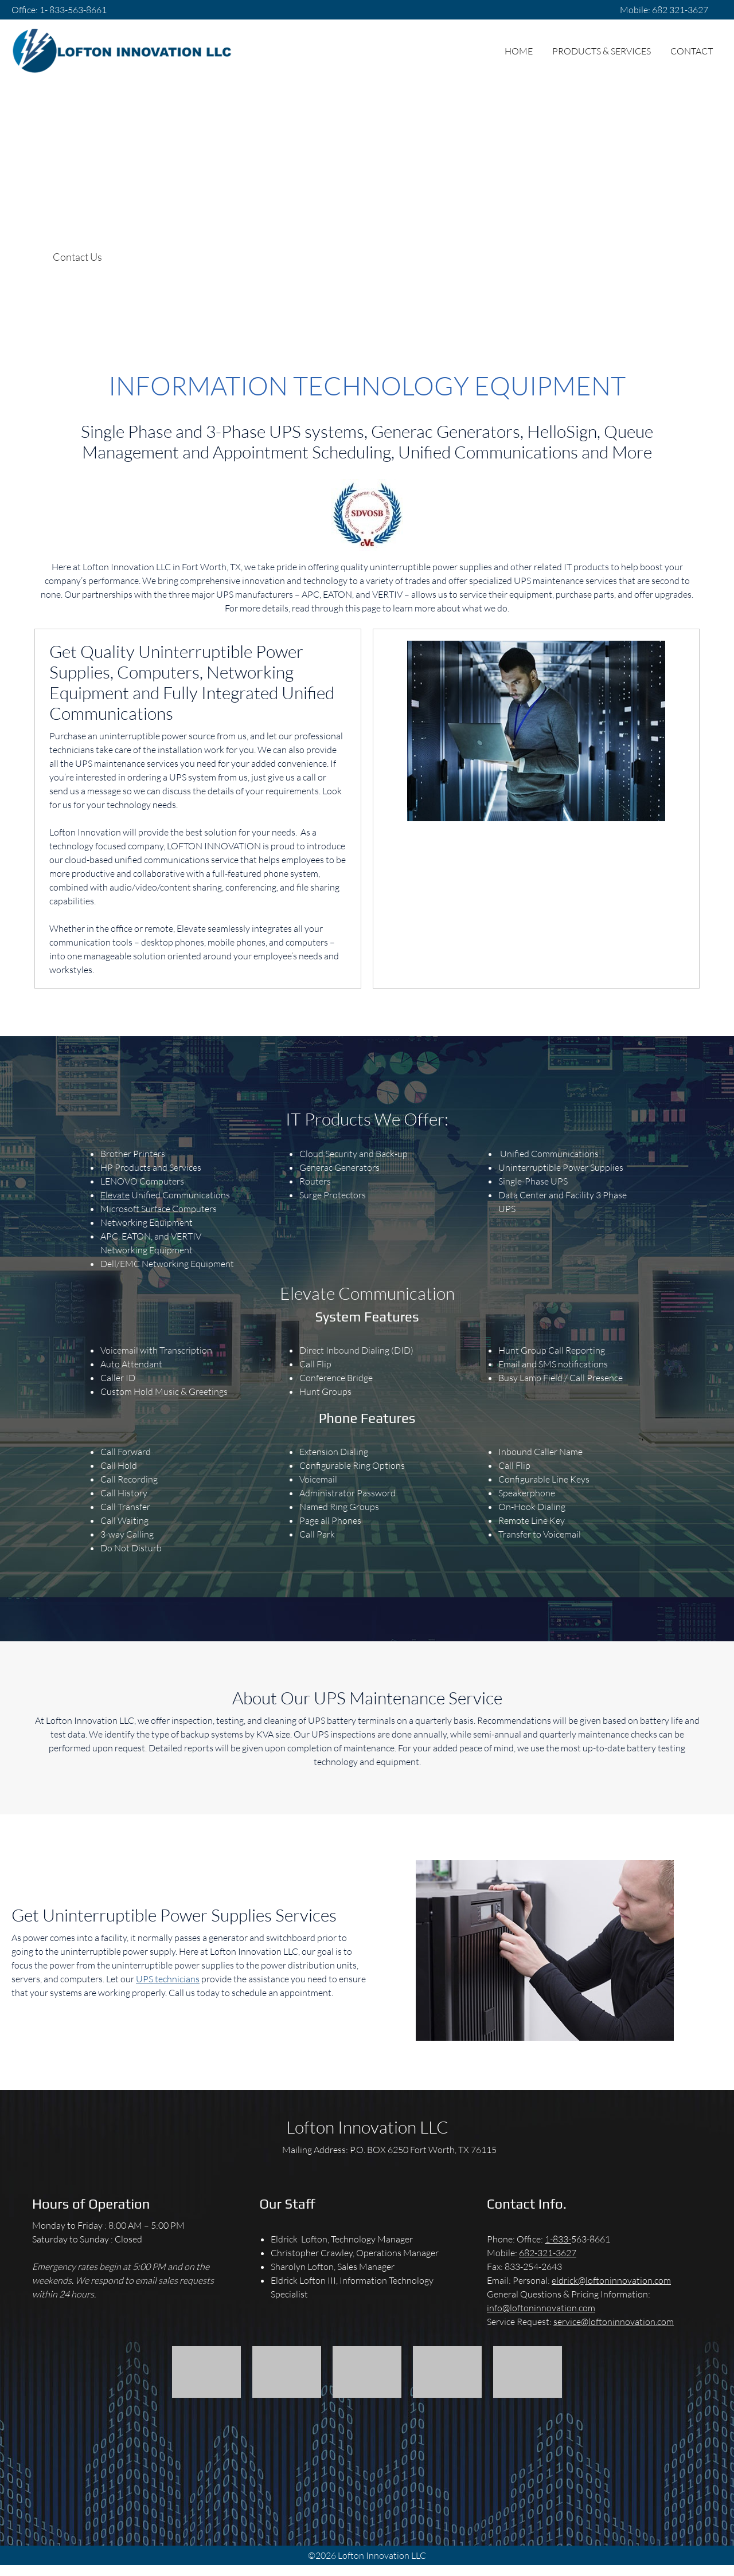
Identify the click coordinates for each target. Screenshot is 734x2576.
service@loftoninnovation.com (613, 2321)
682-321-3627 (547, 2252)
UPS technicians (168, 1978)
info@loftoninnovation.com (541, 2307)
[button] (206, 2372)
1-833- (558, 2238)
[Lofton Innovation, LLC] (121, 50)
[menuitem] (518, 51)
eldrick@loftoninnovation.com (611, 2280)
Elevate (115, 1194)
